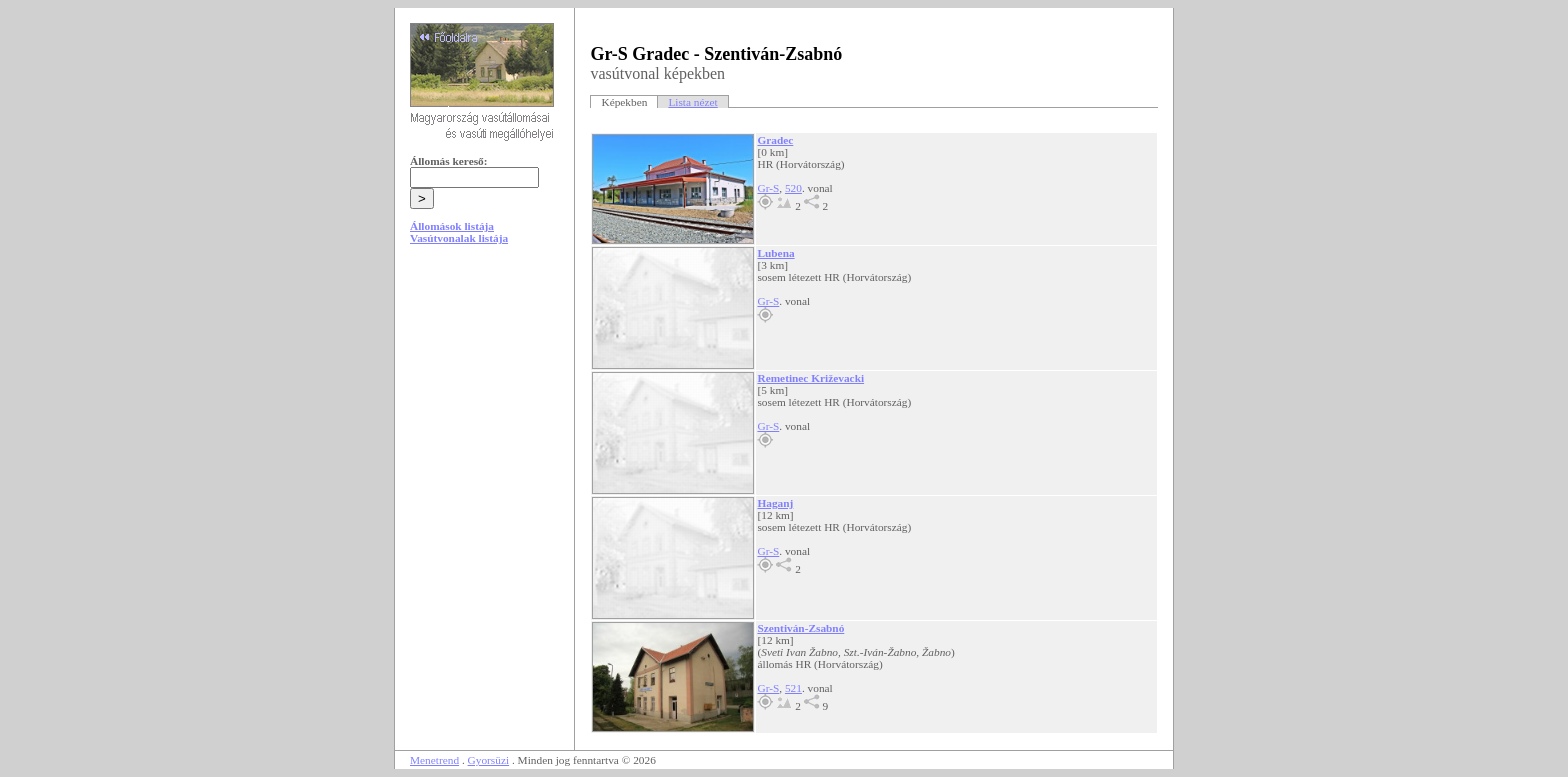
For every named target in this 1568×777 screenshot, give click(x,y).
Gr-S (768, 188)
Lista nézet (692, 102)
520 (793, 188)
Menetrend (434, 760)
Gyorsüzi (489, 760)
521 (793, 688)
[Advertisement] (485, 412)
